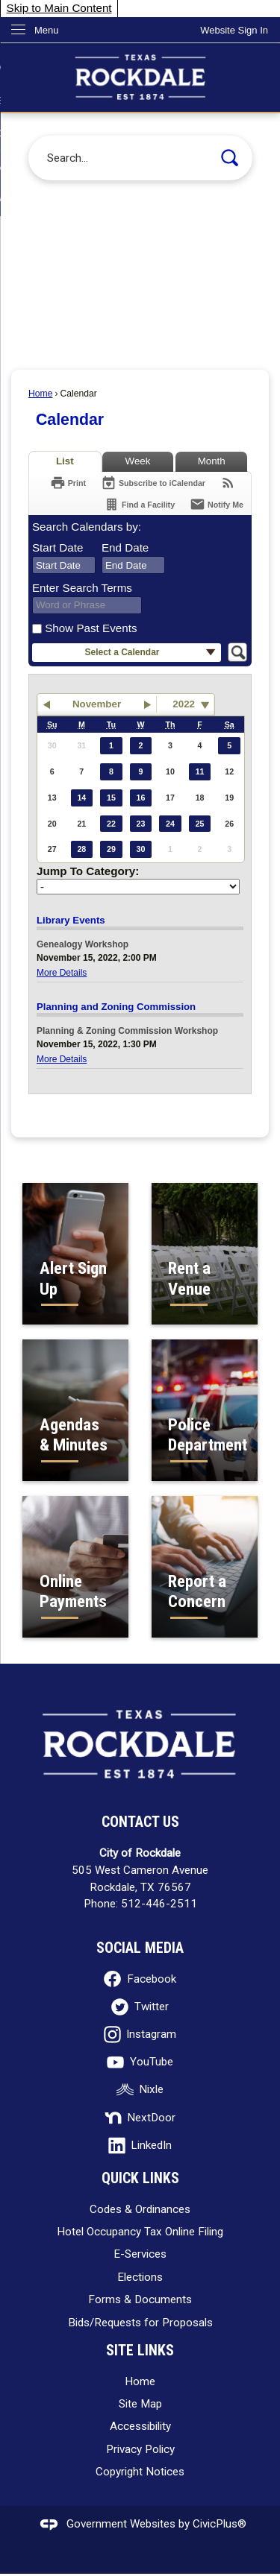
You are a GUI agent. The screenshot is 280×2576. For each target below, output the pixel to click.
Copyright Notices (140, 2471)
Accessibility (140, 2426)
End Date (125, 547)
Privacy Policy (140, 2449)
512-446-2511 (159, 1903)
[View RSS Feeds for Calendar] (228, 482)
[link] (234, 30)
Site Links (140, 2350)
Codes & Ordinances (140, 2209)
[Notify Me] (216, 504)
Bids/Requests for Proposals (140, 2322)
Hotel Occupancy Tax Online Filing (140, 2231)
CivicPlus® (219, 2524)
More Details (62, 972)
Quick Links (140, 2178)
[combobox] (64, 565)
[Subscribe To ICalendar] (153, 482)
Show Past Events (91, 628)
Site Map (140, 2404)
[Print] (68, 482)
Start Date (57, 547)
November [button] (96, 704)
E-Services (140, 2254)
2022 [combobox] (183, 704)
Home (40, 393)
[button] (230, 158)
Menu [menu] (46, 30)
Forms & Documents (140, 2299)
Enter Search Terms (82, 587)
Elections (140, 2277)
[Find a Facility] (139, 504)
